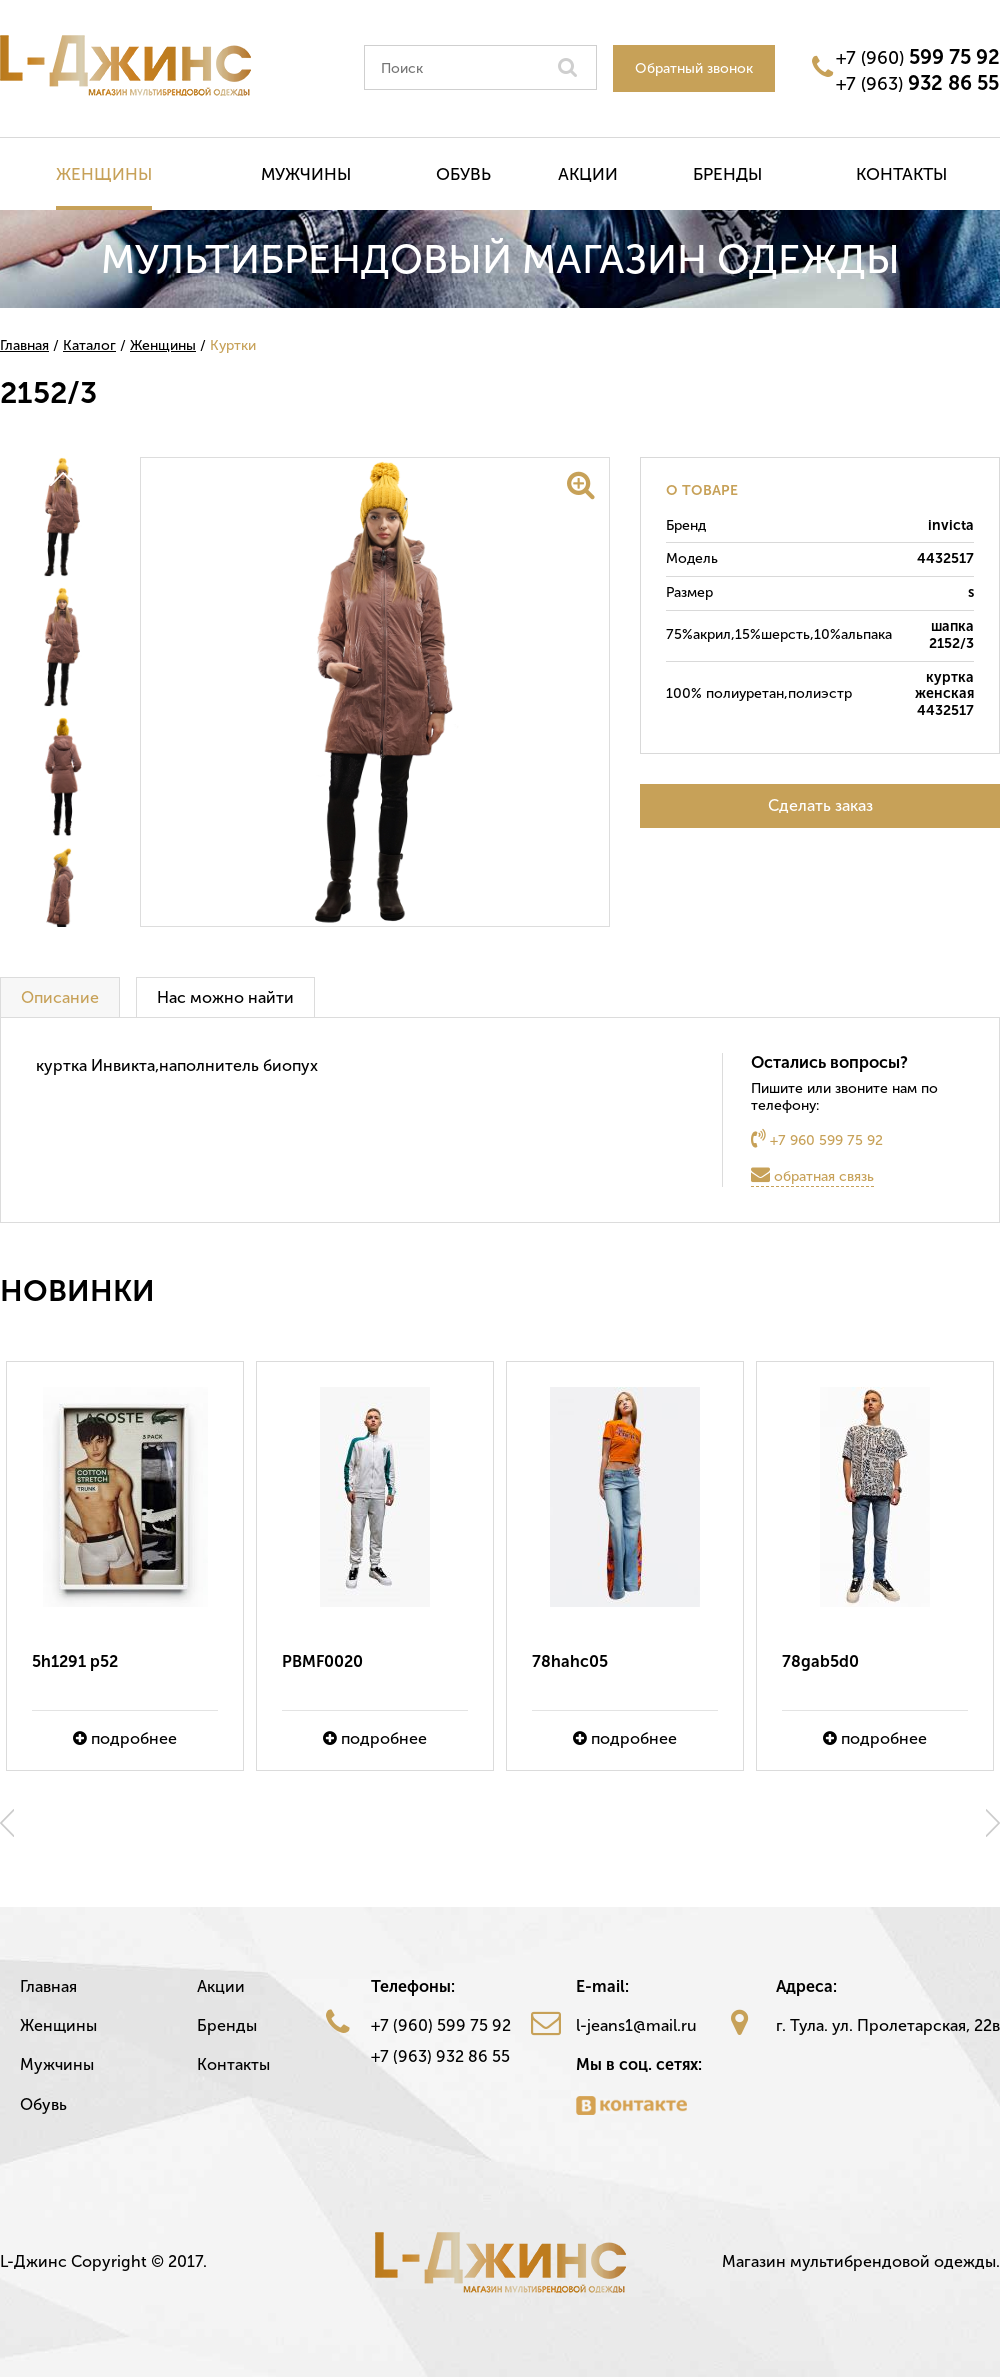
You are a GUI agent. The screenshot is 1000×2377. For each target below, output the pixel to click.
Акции (588, 174)
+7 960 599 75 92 (817, 1139)
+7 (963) (917, 83)
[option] (125, 1566)
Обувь (463, 174)
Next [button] (993, 1823)
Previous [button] (7, 1823)
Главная (48, 1986)
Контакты (901, 174)
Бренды (727, 174)
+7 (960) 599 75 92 (441, 2025)
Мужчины (306, 174)
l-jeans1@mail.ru (636, 2025)
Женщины (104, 174)
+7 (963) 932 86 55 (440, 2056)
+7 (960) (918, 57)
